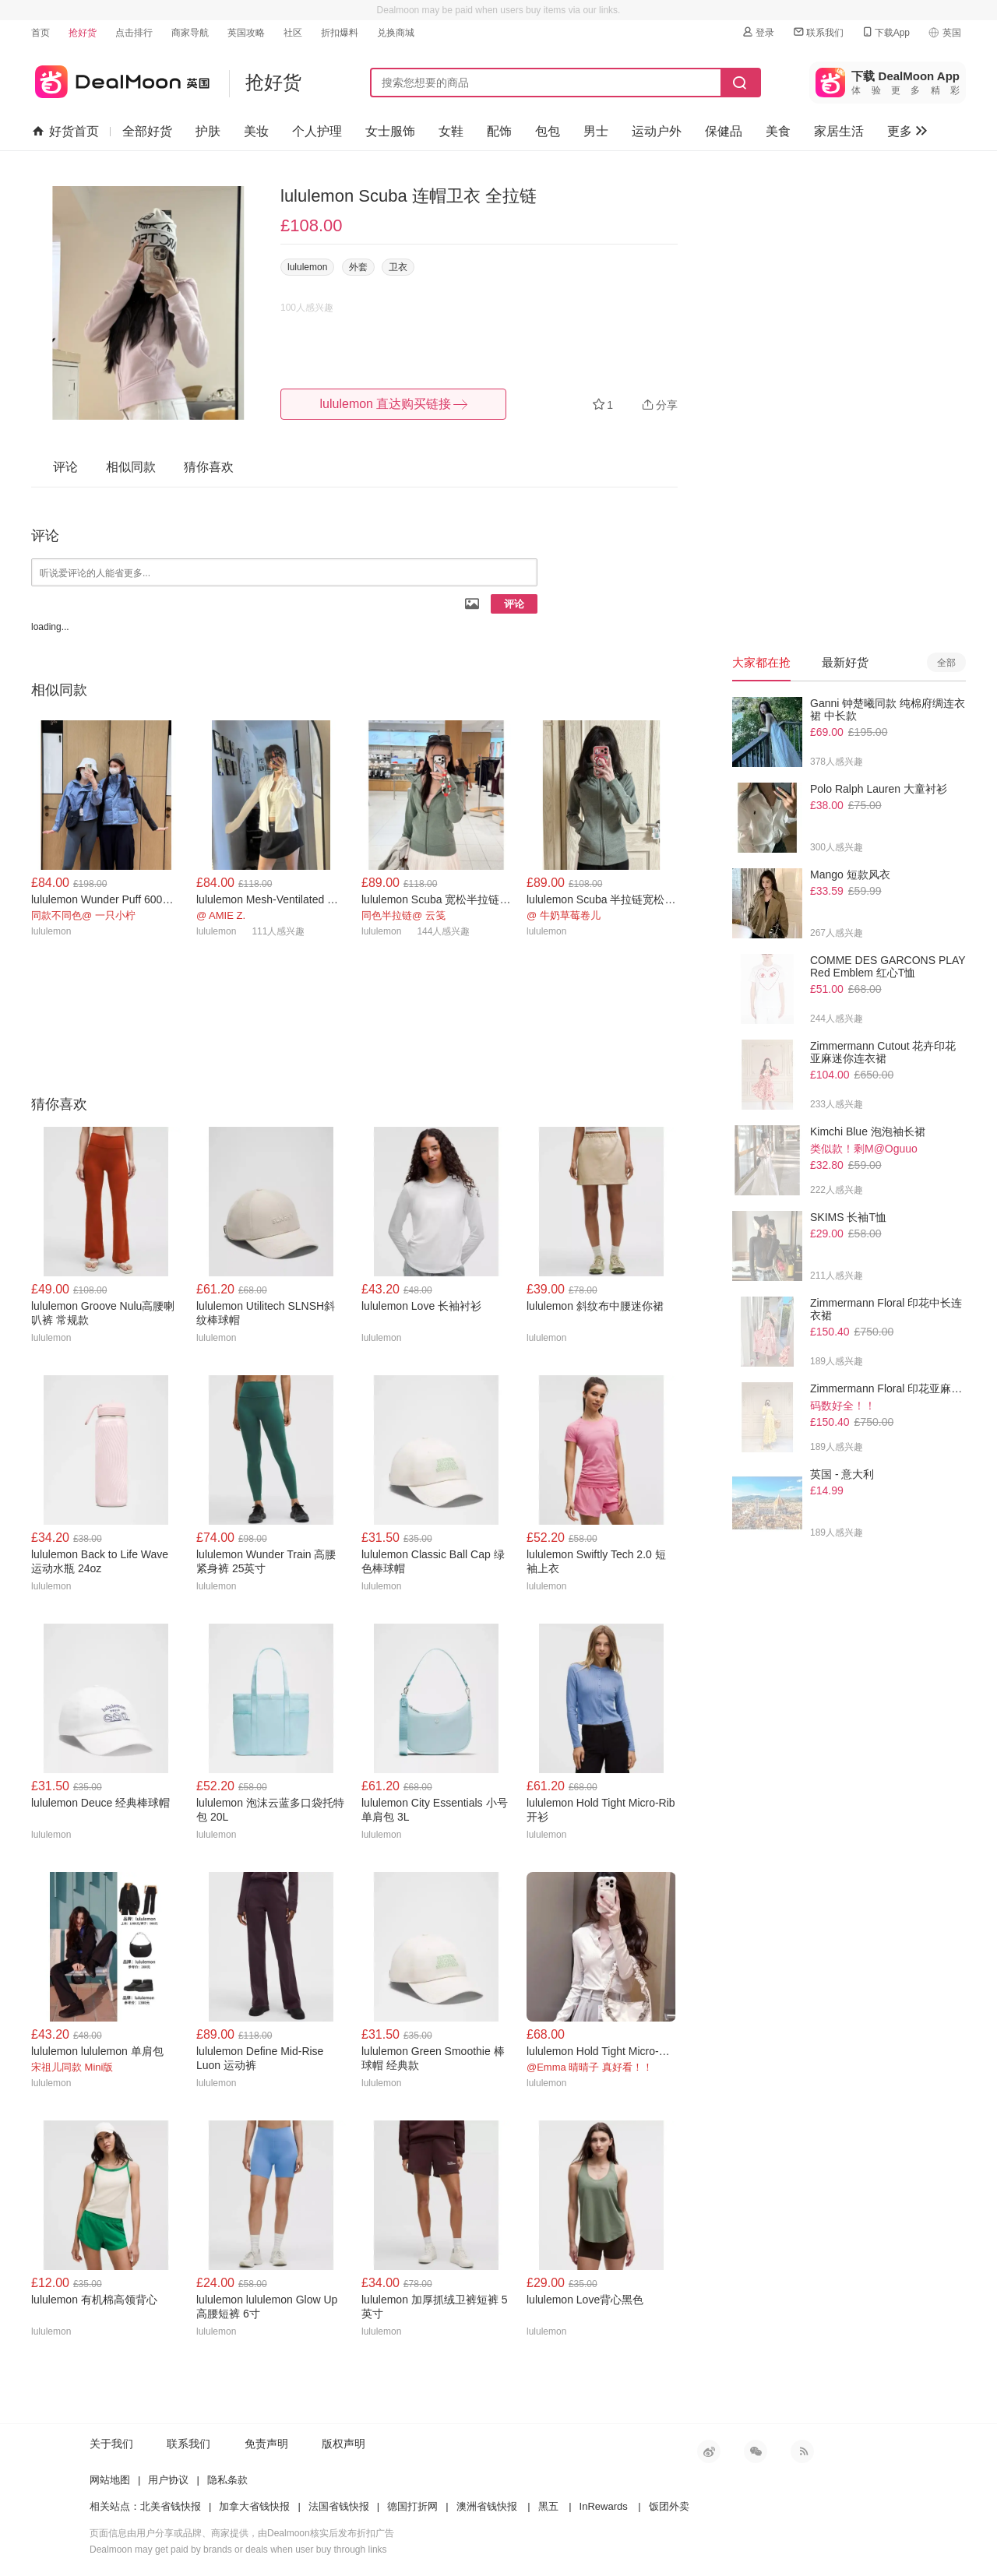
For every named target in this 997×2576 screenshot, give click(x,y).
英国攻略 (246, 32)
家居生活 (839, 131)
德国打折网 (412, 2506)
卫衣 (398, 267)
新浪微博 (708, 2451)
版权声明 (343, 2443)
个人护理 (317, 131)
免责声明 (266, 2443)
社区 (293, 32)
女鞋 (451, 131)
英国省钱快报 (120, 79)
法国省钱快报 (338, 2506)
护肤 (208, 131)
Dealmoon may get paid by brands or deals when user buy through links (238, 2549)
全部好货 (147, 131)
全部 (946, 662)
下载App (885, 32)
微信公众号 (755, 2451)
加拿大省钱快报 (254, 2506)
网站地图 (110, 2480)
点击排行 (134, 32)
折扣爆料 (339, 32)
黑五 (548, 2506)
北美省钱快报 (170, 2506)
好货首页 (66, 131)
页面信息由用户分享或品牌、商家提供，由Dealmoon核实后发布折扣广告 (242, 2533)
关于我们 (111, 2443)
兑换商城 (395, 32)
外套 (358, 267)
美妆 (256, 131)
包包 (547, 131)
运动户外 (657, 131)
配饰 (499, 131)
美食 (778, 131)
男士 (595, 131)
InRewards (604, 2506)
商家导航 (190, 32)
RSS (802, 2451)
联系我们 (818, 32)
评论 (514, 604)
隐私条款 (227, 2480)
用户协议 (168, 2480)
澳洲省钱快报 (486, 2506)
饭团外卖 (669, 2506)
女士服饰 (390, 131)
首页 (40, 32)
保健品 (723, 131)
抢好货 (83, 32)
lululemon (307, 267)
